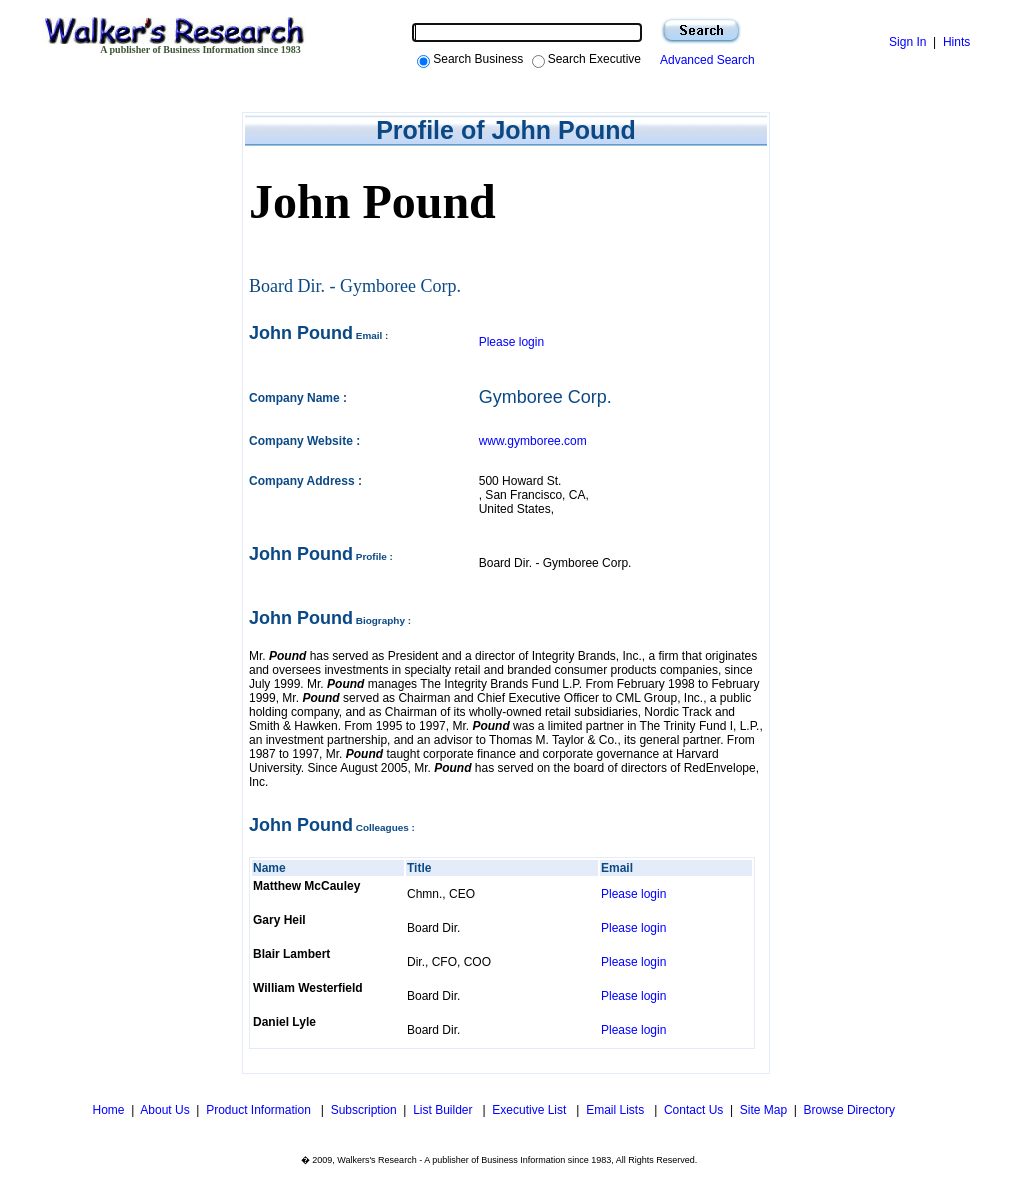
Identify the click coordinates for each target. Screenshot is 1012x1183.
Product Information (260, 1110)
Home (106, 1110)
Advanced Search (704, 60)
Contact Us (693, 1110)
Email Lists (616, 1110)
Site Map (763, 1110)
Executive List (530, 1110)
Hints (956, 42)
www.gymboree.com (533, 441)
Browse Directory (849, 1110)
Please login (511, 342)
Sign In (907, 42)
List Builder (444, 1110)
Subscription (364, 1110)
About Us (164, 1110)
